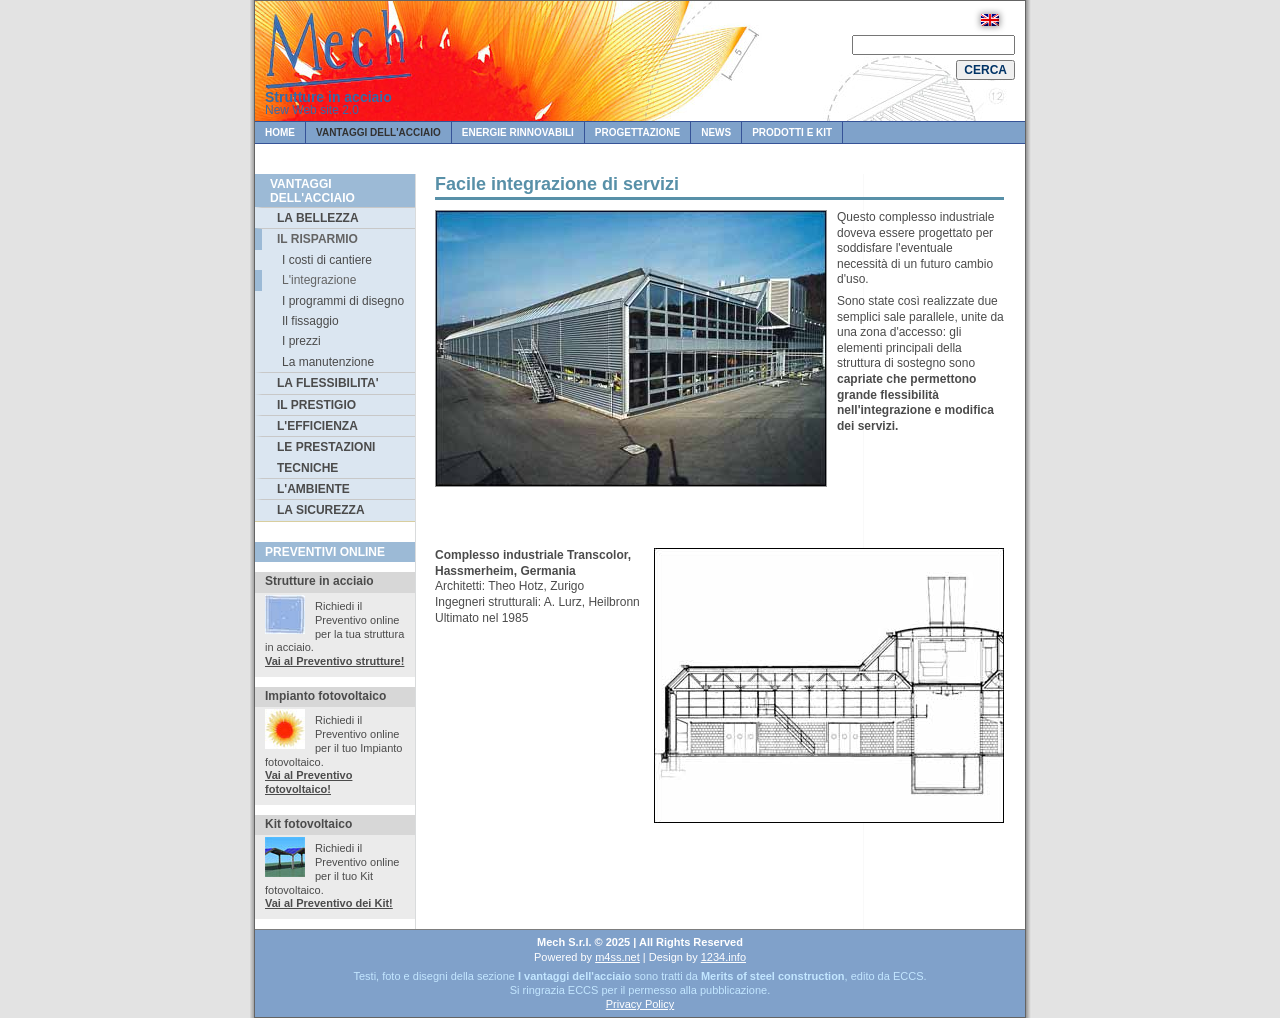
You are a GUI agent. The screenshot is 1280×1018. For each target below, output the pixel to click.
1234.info (723, 957)
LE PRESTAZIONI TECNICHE (326, 457)
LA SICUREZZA (321, 510)
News (716, 132)
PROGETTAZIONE (637, 132)
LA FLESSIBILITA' (328, 383)
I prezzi (301, 341)
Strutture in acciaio (328, 97)
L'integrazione (319, 280)
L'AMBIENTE (313, 489)
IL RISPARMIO (317, 239)
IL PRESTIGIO (316, 405)
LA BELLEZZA (318, 218)
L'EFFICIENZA (317, 426)
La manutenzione (328, 362)
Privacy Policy (640, 1004)
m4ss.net (617, 957)
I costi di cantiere (327, 260)
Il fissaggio (310, 321)
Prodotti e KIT (792, 132)
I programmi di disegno (343, 301)
